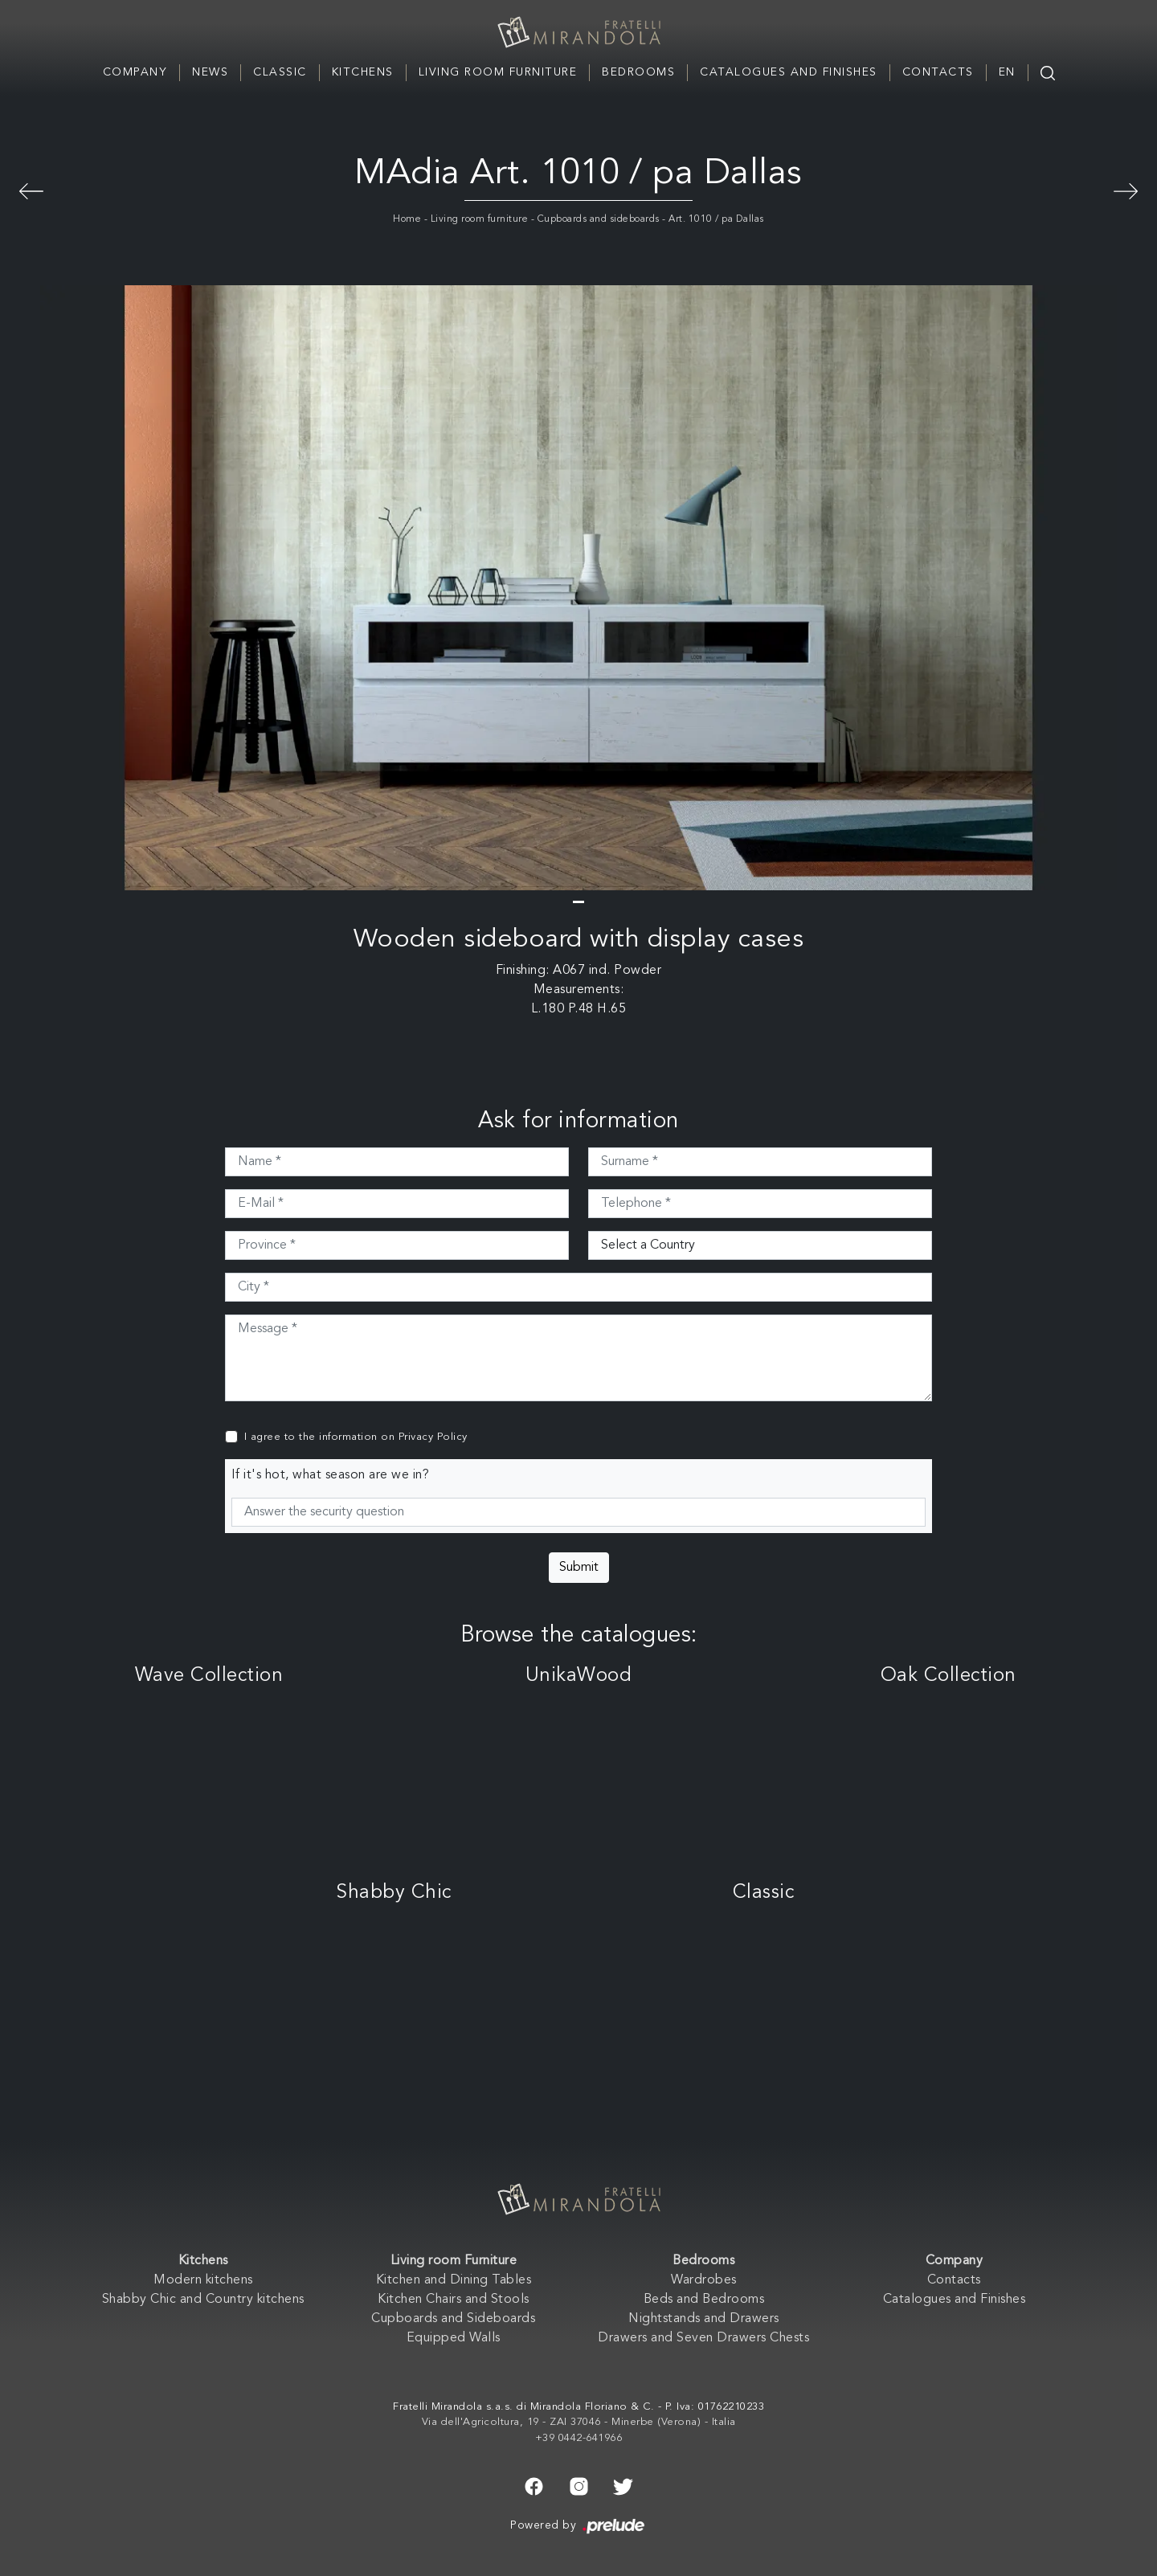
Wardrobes (704, 2280)
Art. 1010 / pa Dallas (716, 219)
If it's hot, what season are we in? (330, 1475)
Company (135, 72)
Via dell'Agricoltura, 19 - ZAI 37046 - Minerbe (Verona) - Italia (579, 2422)
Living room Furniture (498, 72)
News (210, 72)
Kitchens (363, 72)
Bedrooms (638, 72)
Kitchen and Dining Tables (454, 2280)
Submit (579, 1567)
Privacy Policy (433, 1437)
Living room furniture (480, 219)
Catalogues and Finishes (788, 72)
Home (407, 219)
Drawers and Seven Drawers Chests (703, 2338)
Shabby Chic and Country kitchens (203, 2299)
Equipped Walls (454, 2338)
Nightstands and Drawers (703, 2318)
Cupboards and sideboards (599, 219)
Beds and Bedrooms (704, 2299)
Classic (280, 72)
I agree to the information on (356, 1437)
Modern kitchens (203, 2280)
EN (1007, 72)
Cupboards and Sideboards (453, 2318)
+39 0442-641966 (579, 2438)
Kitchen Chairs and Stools (453, 2299)
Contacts (938, 72)
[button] (578, 902)
